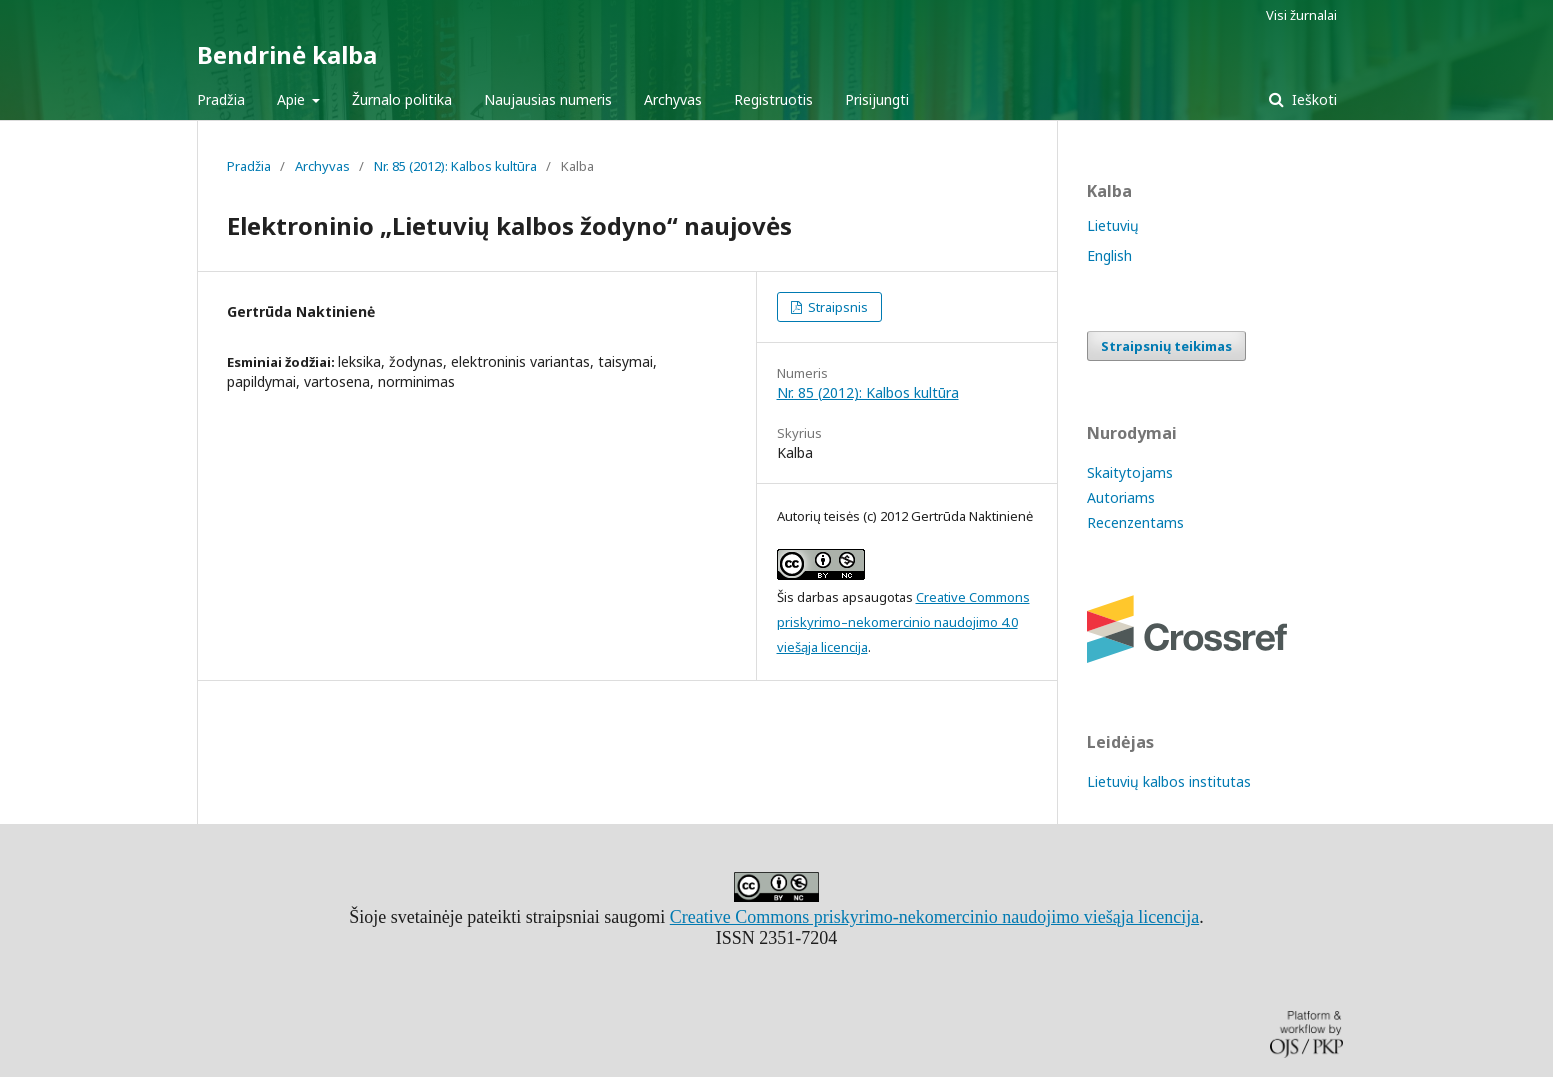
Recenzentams (1135, 522)
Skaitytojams (1130, 472)
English (1109, 255)
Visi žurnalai (1301, 15)
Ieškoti (1312, 99)
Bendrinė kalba (287, 54)
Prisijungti (877, 99)
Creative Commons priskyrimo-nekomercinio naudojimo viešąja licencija (934, 917)
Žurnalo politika (402, 99)
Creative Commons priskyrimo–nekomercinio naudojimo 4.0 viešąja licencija (903, 622)
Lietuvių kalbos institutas (1169, 781)
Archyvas (673, 99)
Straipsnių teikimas (1166, 346)
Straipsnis (836, 307)
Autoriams (1121, 497)
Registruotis (773, 99)
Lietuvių (1113, 225)
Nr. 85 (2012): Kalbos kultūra (455, 166)
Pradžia (221, 99)
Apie (293, 99)
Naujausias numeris (548, 99)
